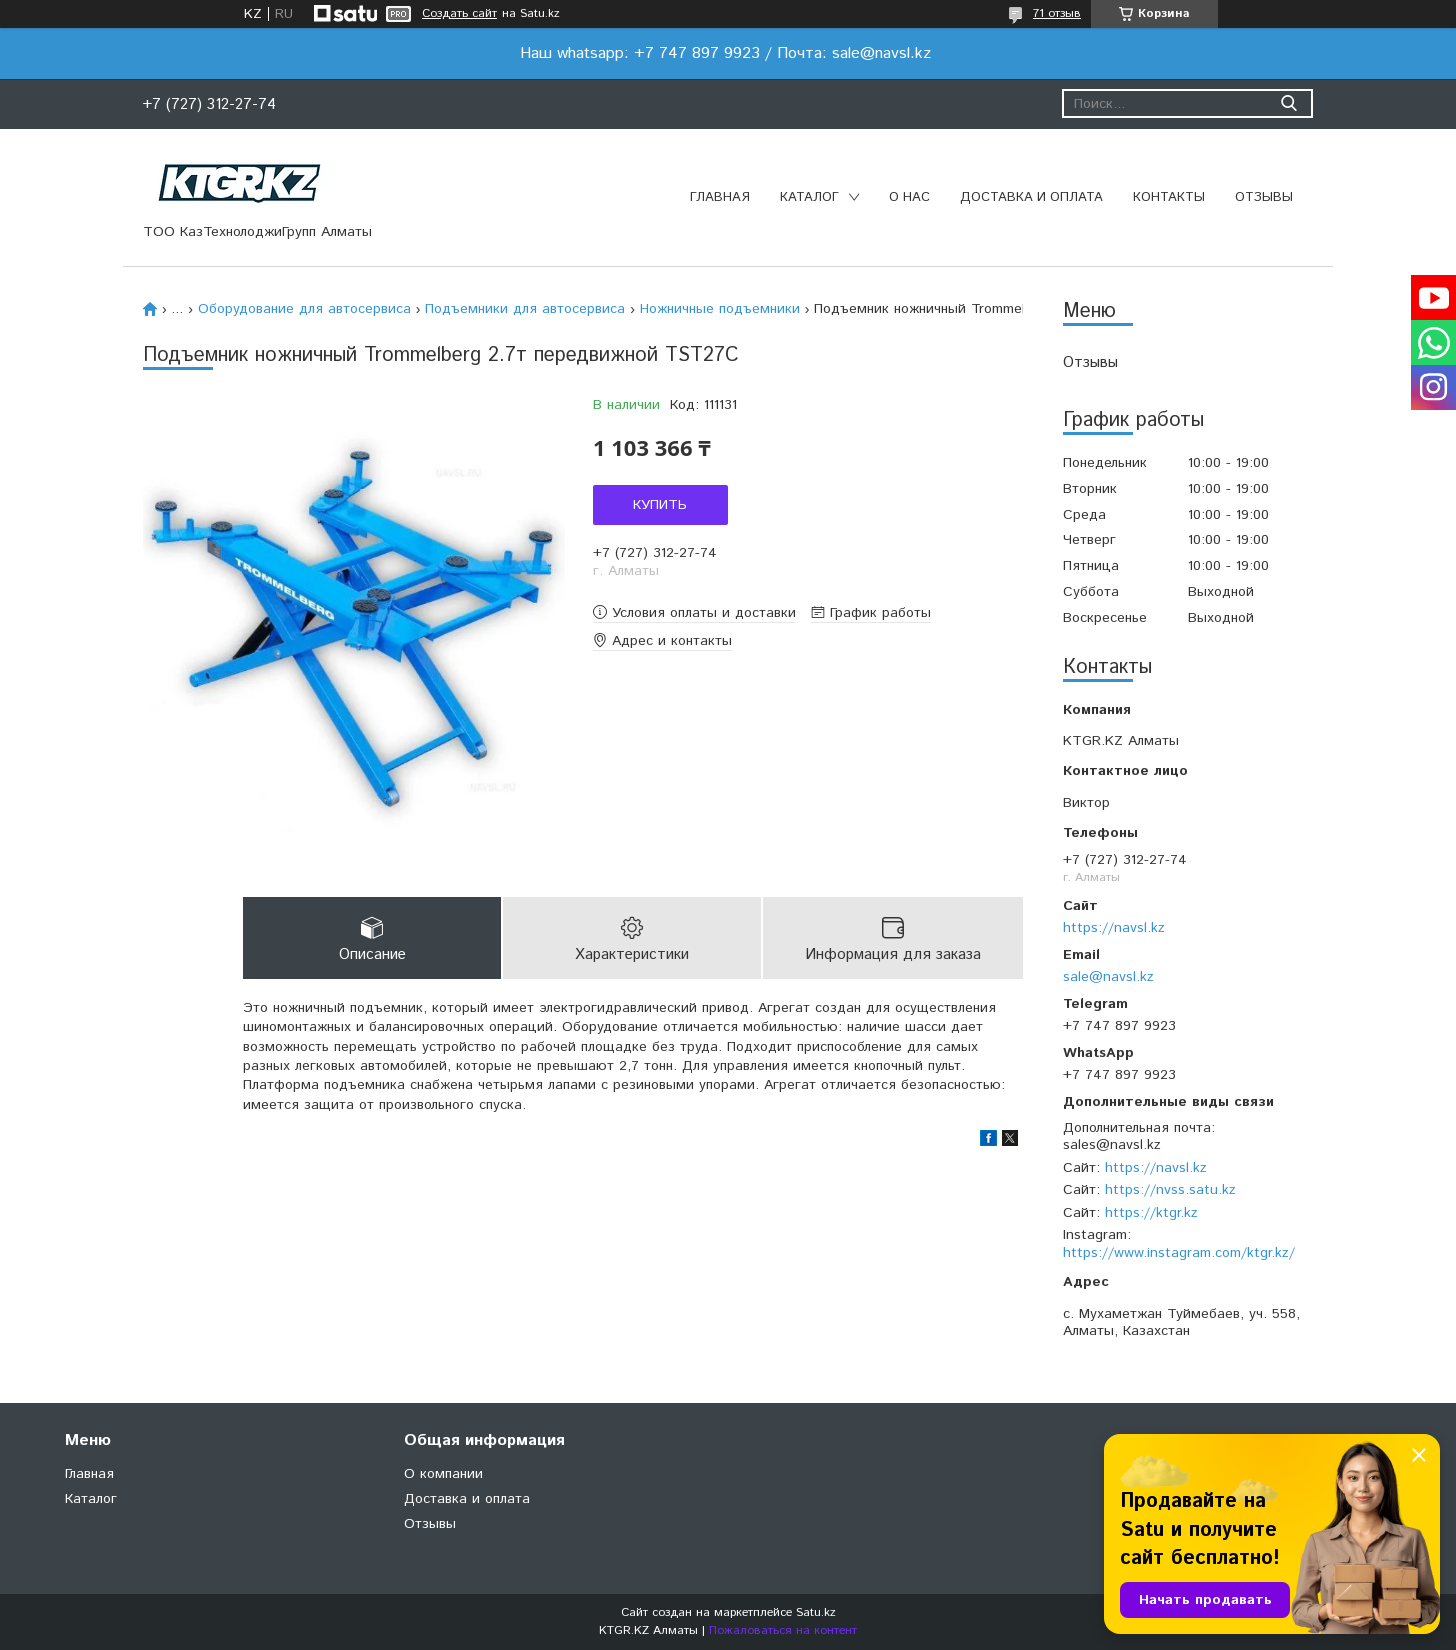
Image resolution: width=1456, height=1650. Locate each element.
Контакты (1169, 197)
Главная (720, 197)
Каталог (809, 197)
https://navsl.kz (1114, 928)
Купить (660, 505)
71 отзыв (1057, 13)
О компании (443, 1474)
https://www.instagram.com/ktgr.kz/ (1179, 1253)
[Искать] (1288, 103)
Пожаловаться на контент (783, 1630)
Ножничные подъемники (720, 309)
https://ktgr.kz (1151, 1213)
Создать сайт (459, 14)
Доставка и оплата (1031, 197)
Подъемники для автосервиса (525, 309)
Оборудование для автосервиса (304, 309)
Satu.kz (816, 1612)
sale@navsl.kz (1108, 977)
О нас (909, 197)
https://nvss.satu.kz (1170, 1190)
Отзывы (1264, 197)
